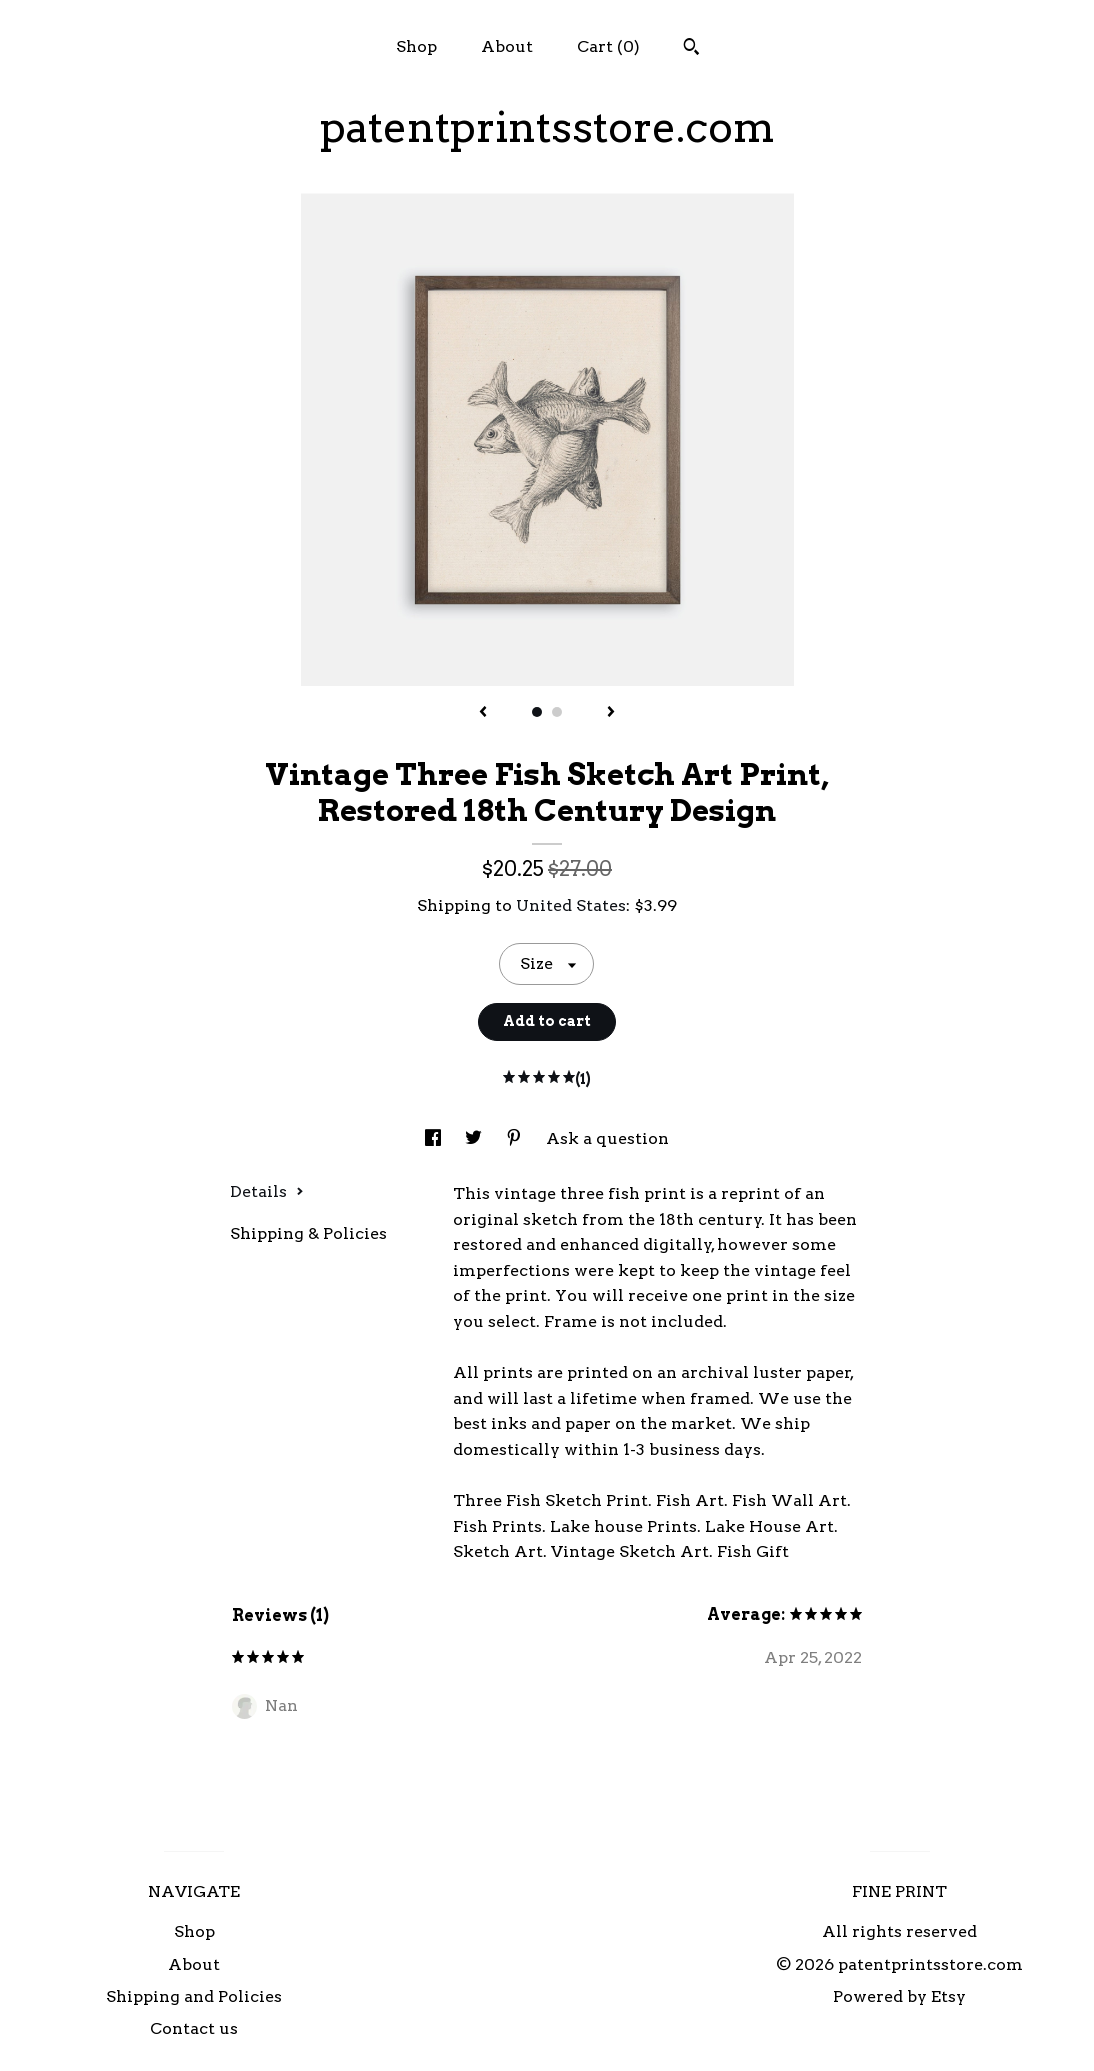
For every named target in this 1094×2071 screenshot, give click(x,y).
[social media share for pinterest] (516, 1138)
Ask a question (607, 1138)
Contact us (194, 2028)
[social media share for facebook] (435, 1138)
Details (267, 1191)
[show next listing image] (611, 713)
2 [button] (557, 712)
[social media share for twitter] (475, 1138)
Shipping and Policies (194, 1996)
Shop (416, 46)
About (507, 46)
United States (571, 905)
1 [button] (537, 712)
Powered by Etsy (899, 1996)
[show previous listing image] (483, 713)
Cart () (608, 46)
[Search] (691, 49)
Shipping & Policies (308, 1233)
